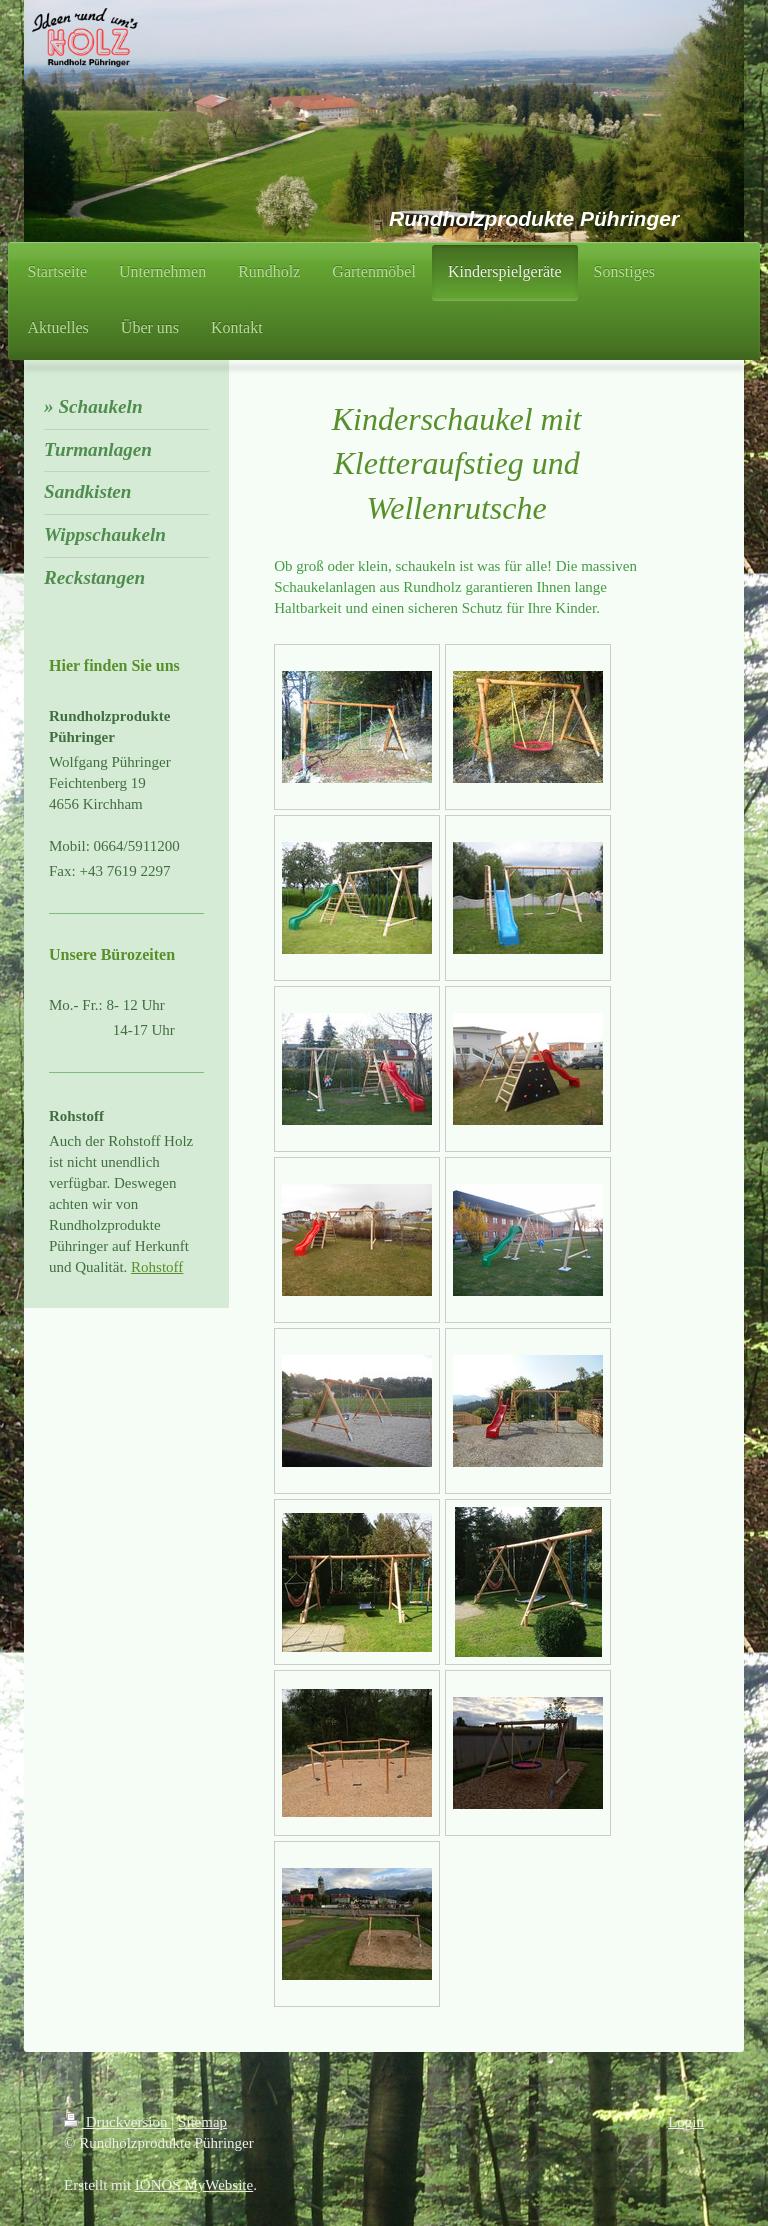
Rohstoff (157, 1267)
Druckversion (117, 2122)
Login (686, 2122)
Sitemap (202, 2122)
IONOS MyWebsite (194, 2185)
